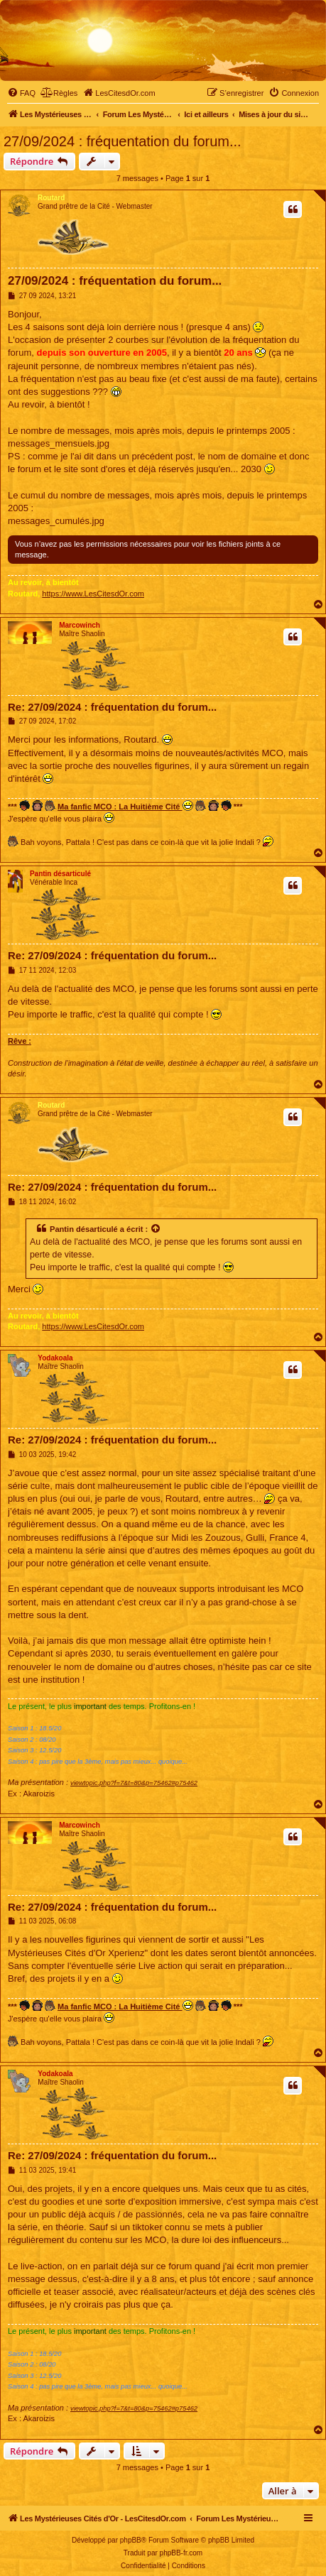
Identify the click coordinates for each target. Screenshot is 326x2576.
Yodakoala (55, 1358)
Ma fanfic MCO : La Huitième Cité (125, 805)
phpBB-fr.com (181, 2553)
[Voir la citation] (156, 1229)
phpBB (130, 2540)
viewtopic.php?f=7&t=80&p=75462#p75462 (133, 1782)
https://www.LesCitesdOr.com (93, 593)
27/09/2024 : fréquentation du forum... (122, 141)
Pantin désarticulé (60, 874)
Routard (51, 198)
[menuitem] (21, 93)
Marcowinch (79, 625)
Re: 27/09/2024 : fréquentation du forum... (112, 707)
